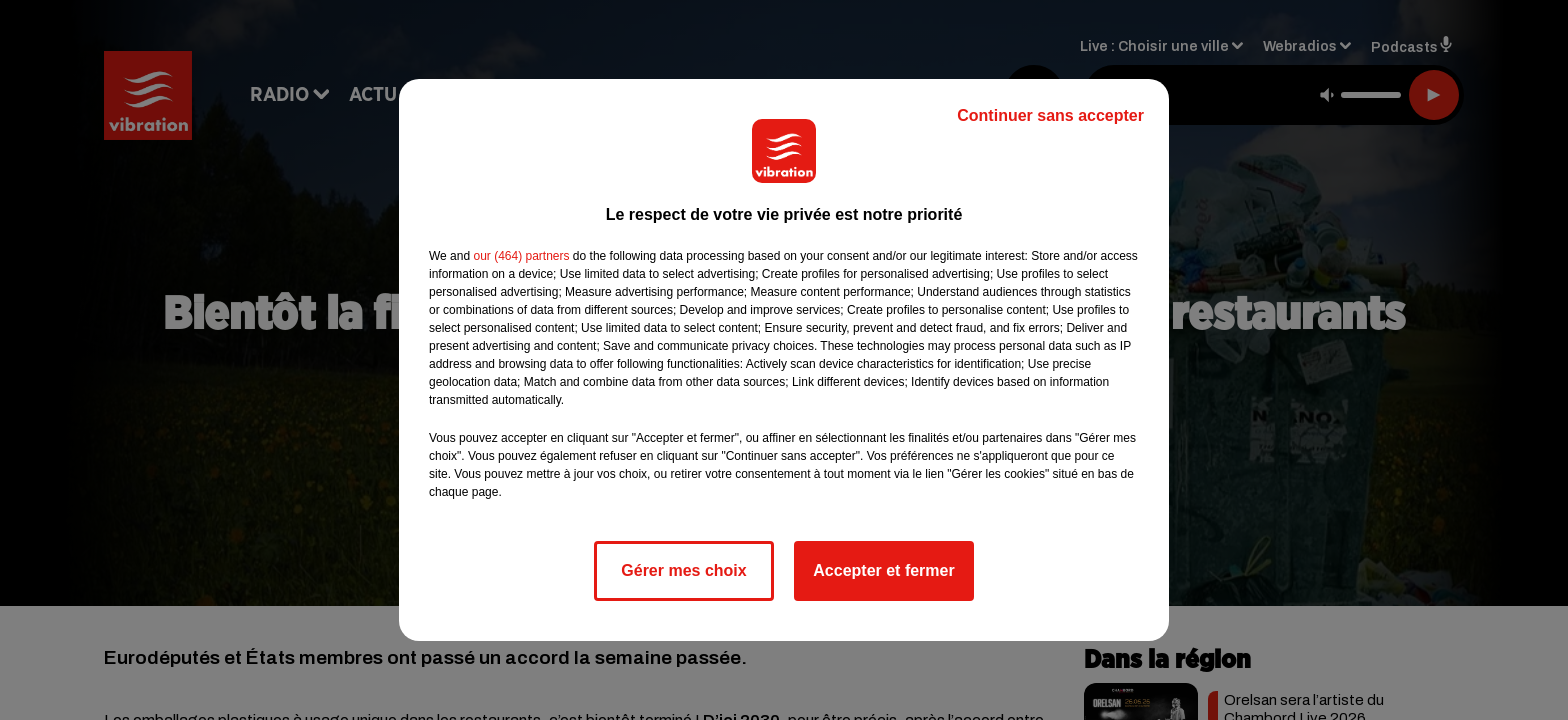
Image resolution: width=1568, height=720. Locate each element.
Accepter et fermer (883, 570)
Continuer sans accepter (1050, 115)
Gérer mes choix (683, 570)
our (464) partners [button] (521, 256)
